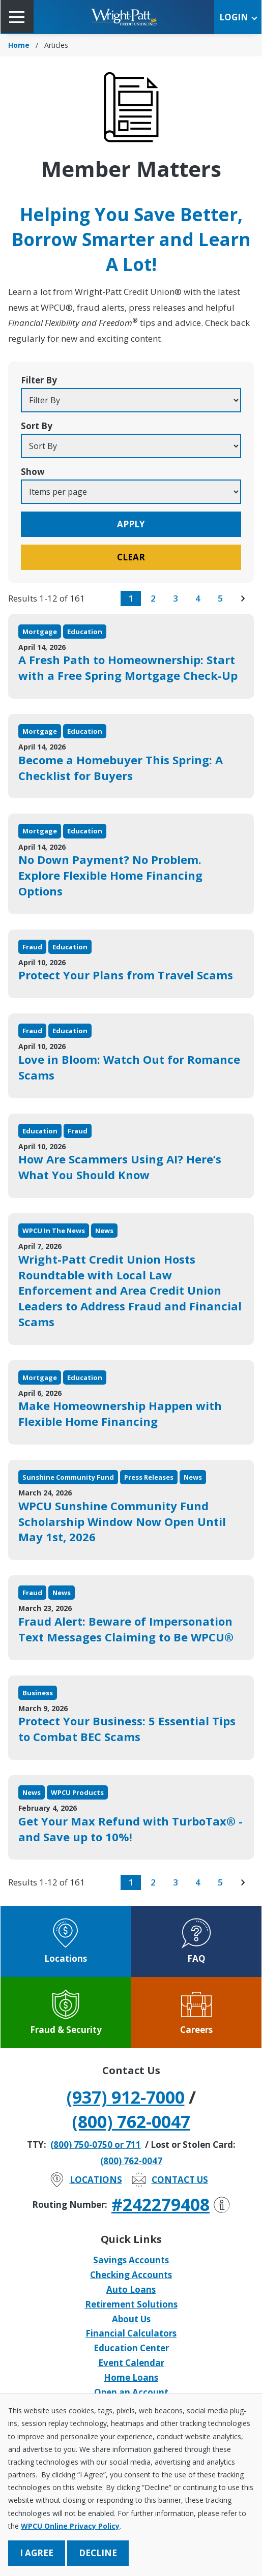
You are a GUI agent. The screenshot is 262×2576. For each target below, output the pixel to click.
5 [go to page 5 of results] (220, 598)
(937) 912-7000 (126, 2097)
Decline (98, 2553)
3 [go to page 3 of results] (175, 598)
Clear (131, 557)
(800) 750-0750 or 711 (95, 2144)
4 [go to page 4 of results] (197, 598)
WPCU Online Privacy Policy (70, 2526)
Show (33, 471)
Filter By (39, 380)
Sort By (36, 426)
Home (19, 45)
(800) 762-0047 (131, 2121)
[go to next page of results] (242, 598)
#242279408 (170, 2204)
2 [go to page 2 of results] (153, 598)
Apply (131, 524)
